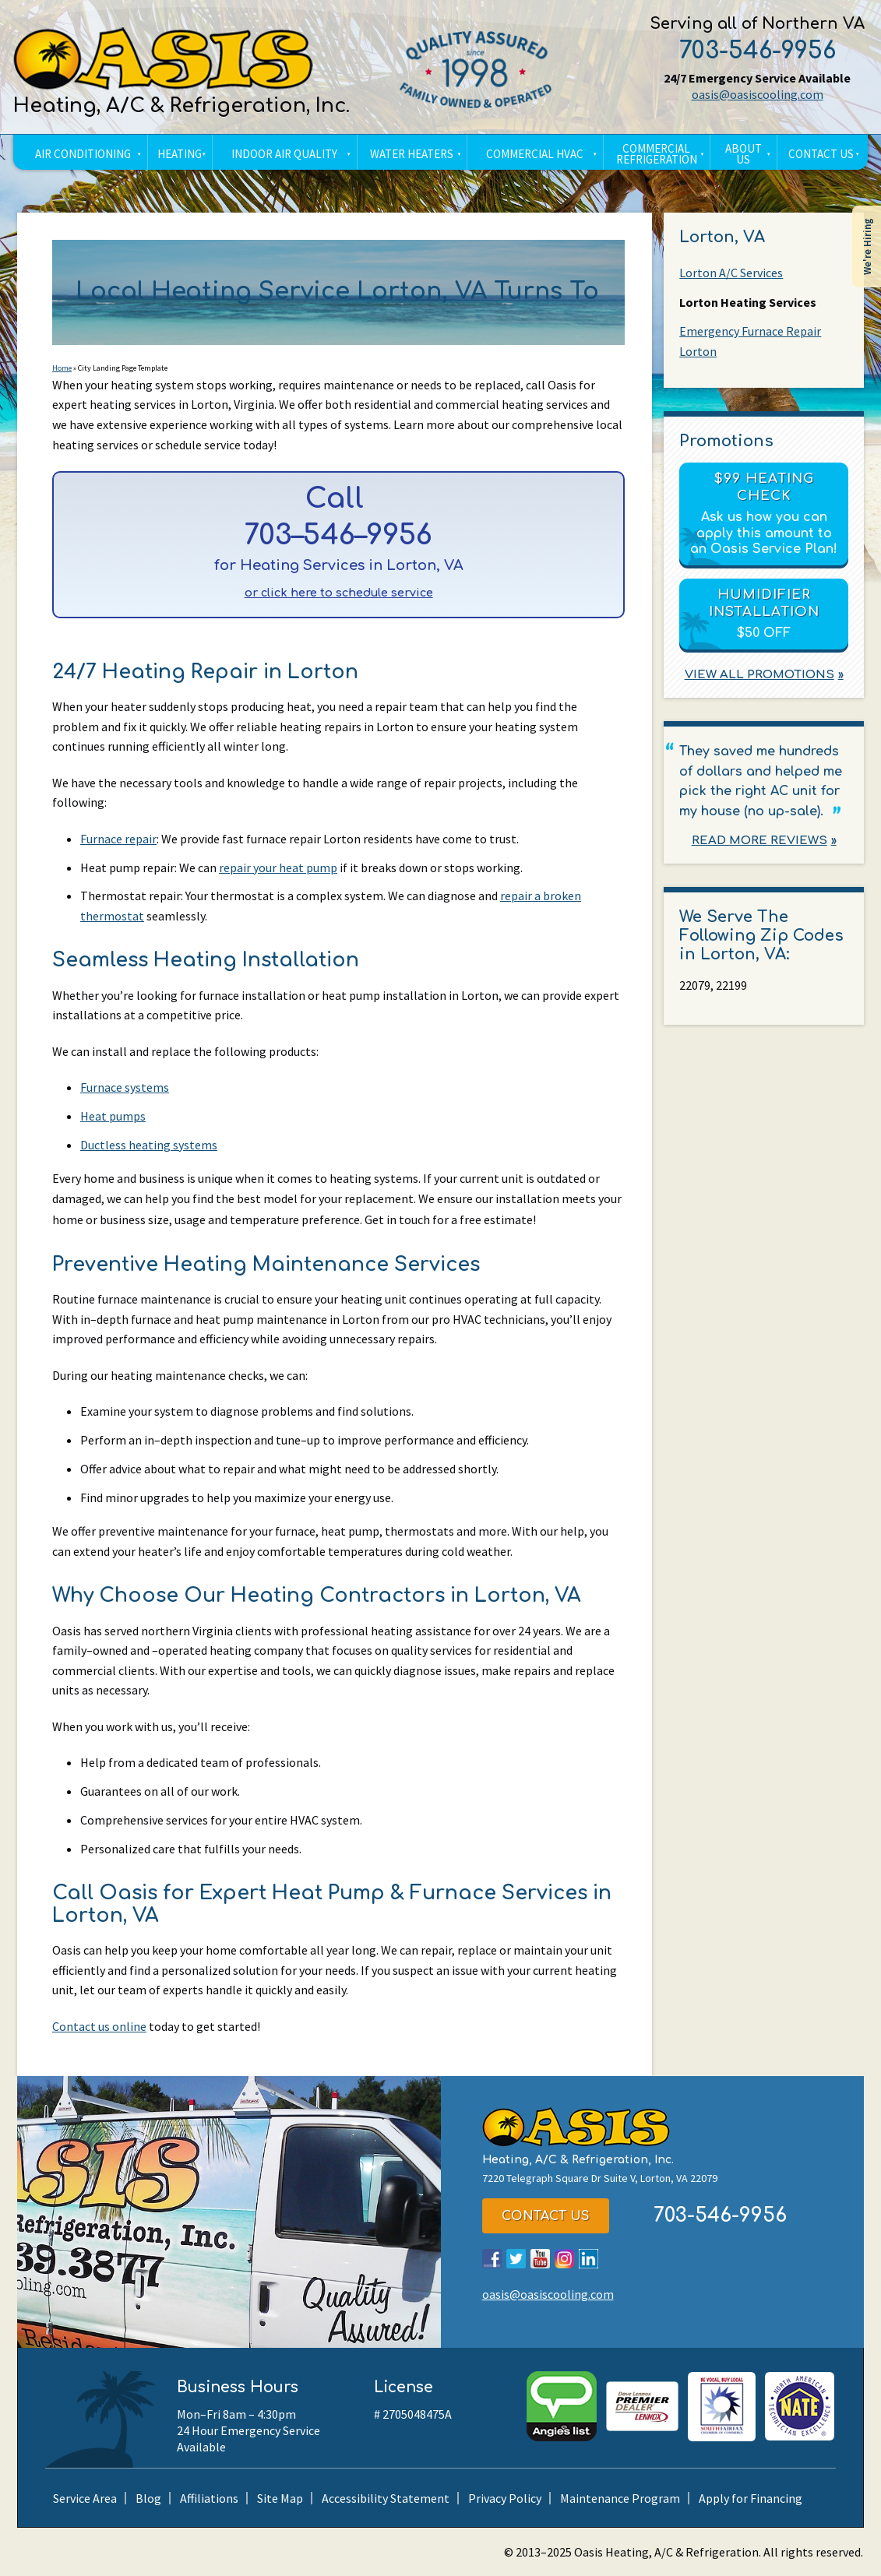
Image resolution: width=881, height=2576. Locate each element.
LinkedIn (588, 2258)
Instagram (564, 2258)
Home (62, 368)
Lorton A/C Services (731, 272)
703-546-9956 (757, 51)
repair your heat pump (278, 867)
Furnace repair (118, 838)
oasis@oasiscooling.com (757, 94)
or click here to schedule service (339, 592)
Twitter (516, 2258)
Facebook (492, 2258)
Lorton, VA (722, 237)
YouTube (540, 2258)
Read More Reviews (759, 840)
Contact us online (99, 2026)
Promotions (726, 441)
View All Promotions (759, 674)
